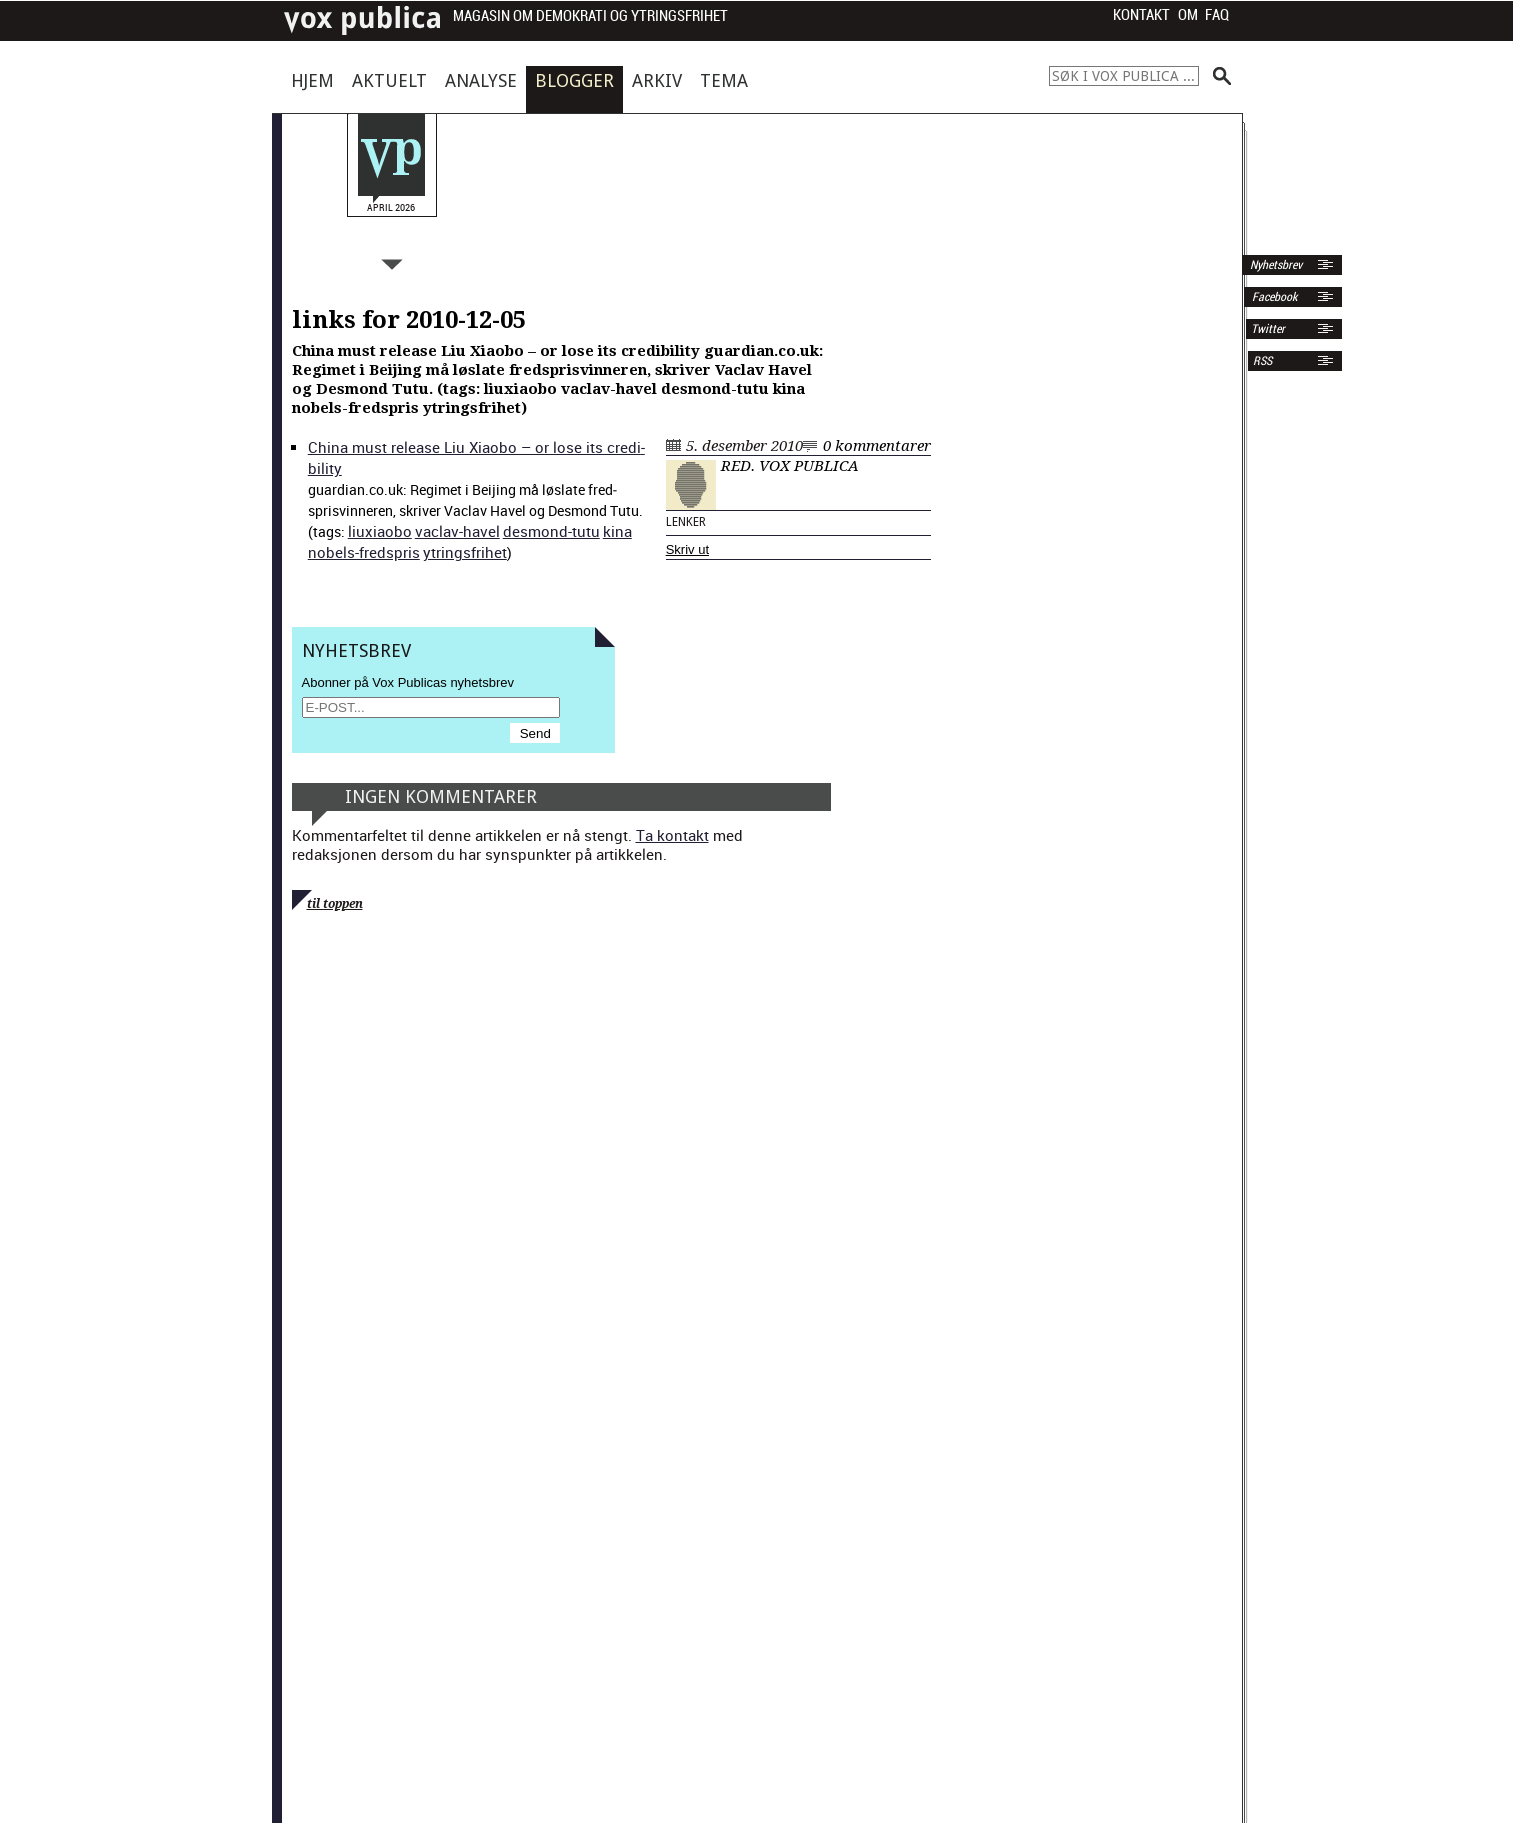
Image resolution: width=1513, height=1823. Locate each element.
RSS (1262, 361)
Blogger (574, 80)
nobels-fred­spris (364, 552)
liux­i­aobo (380, 531)
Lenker (686, 522)
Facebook (1273, 297)
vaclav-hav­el (457, 531)
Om (1188, 15)
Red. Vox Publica (790, 466)
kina (617, 531)
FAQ (1217, 15)
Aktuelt (389, 80)
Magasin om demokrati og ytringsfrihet (590, 16)
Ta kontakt (672, 835)
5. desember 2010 (744, 446)
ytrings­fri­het (465, 552)
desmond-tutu (551, 531)
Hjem (312, 80)
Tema (724, 80)
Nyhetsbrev (1274, 265)
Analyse (481, 80)
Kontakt (1141, 15)
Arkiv (657, 80)
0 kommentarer (877, 446)
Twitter (1268, 329)
